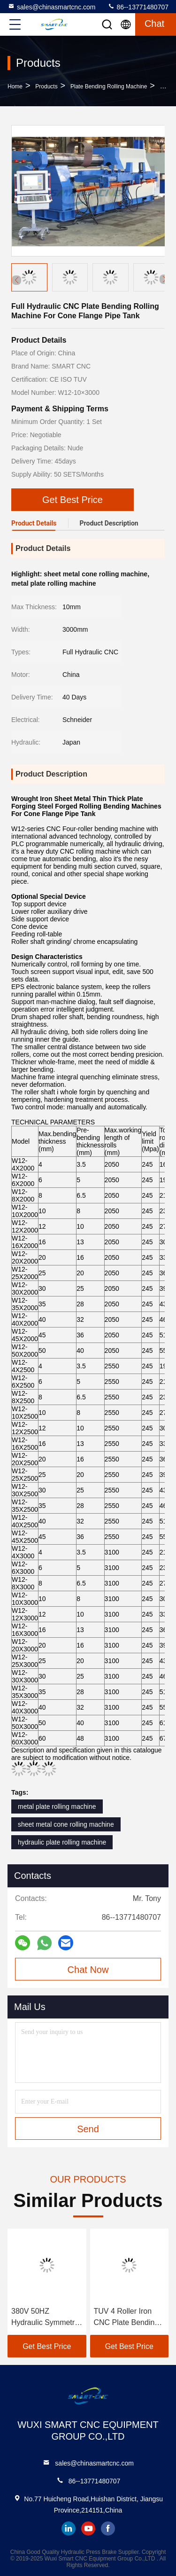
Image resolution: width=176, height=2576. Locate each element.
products (46, 86)
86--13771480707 (137, 6)
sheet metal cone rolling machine (66, 1824)
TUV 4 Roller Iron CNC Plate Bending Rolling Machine (126, 2317)
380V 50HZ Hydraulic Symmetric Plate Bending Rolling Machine (45, 2317)
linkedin (68, 2528)
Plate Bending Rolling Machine (108, 86)
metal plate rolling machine (57, 1806)
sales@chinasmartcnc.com (52, 6)
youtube (88, 2528)
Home (15, 86)
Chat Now (88, 1969)
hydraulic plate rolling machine (62, 1842)
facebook (108, 2528)
